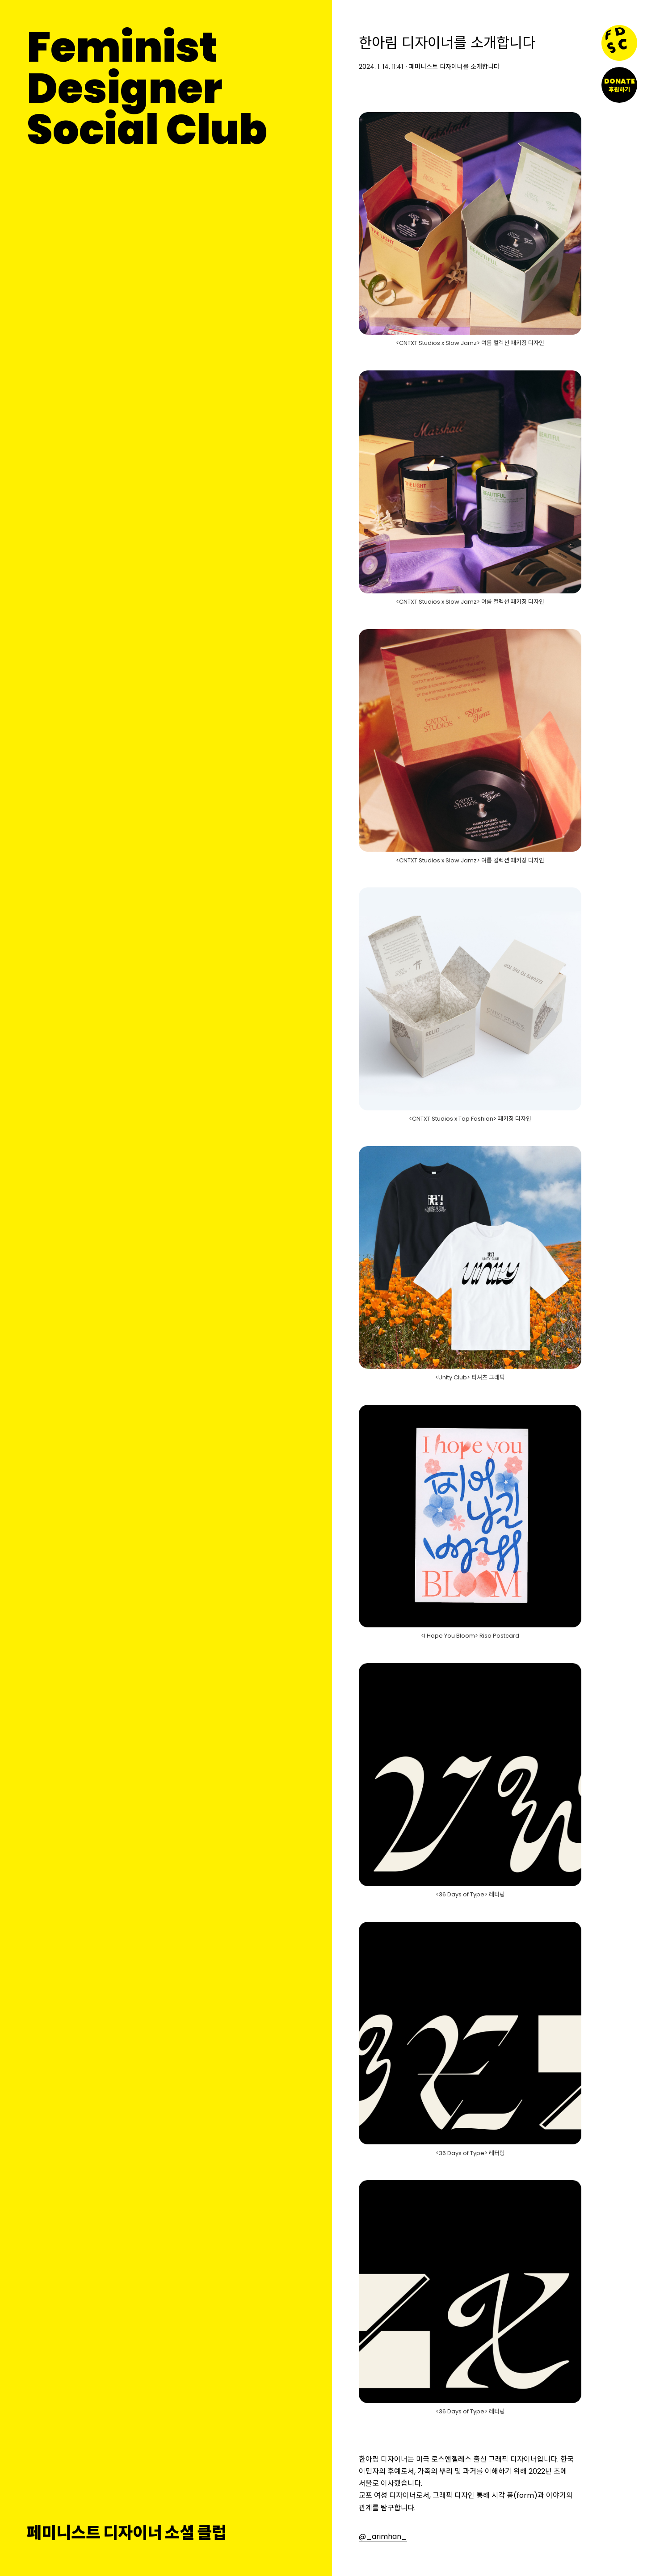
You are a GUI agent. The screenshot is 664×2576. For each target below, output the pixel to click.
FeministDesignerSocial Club (147, 88)
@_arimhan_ (383, 2536)
